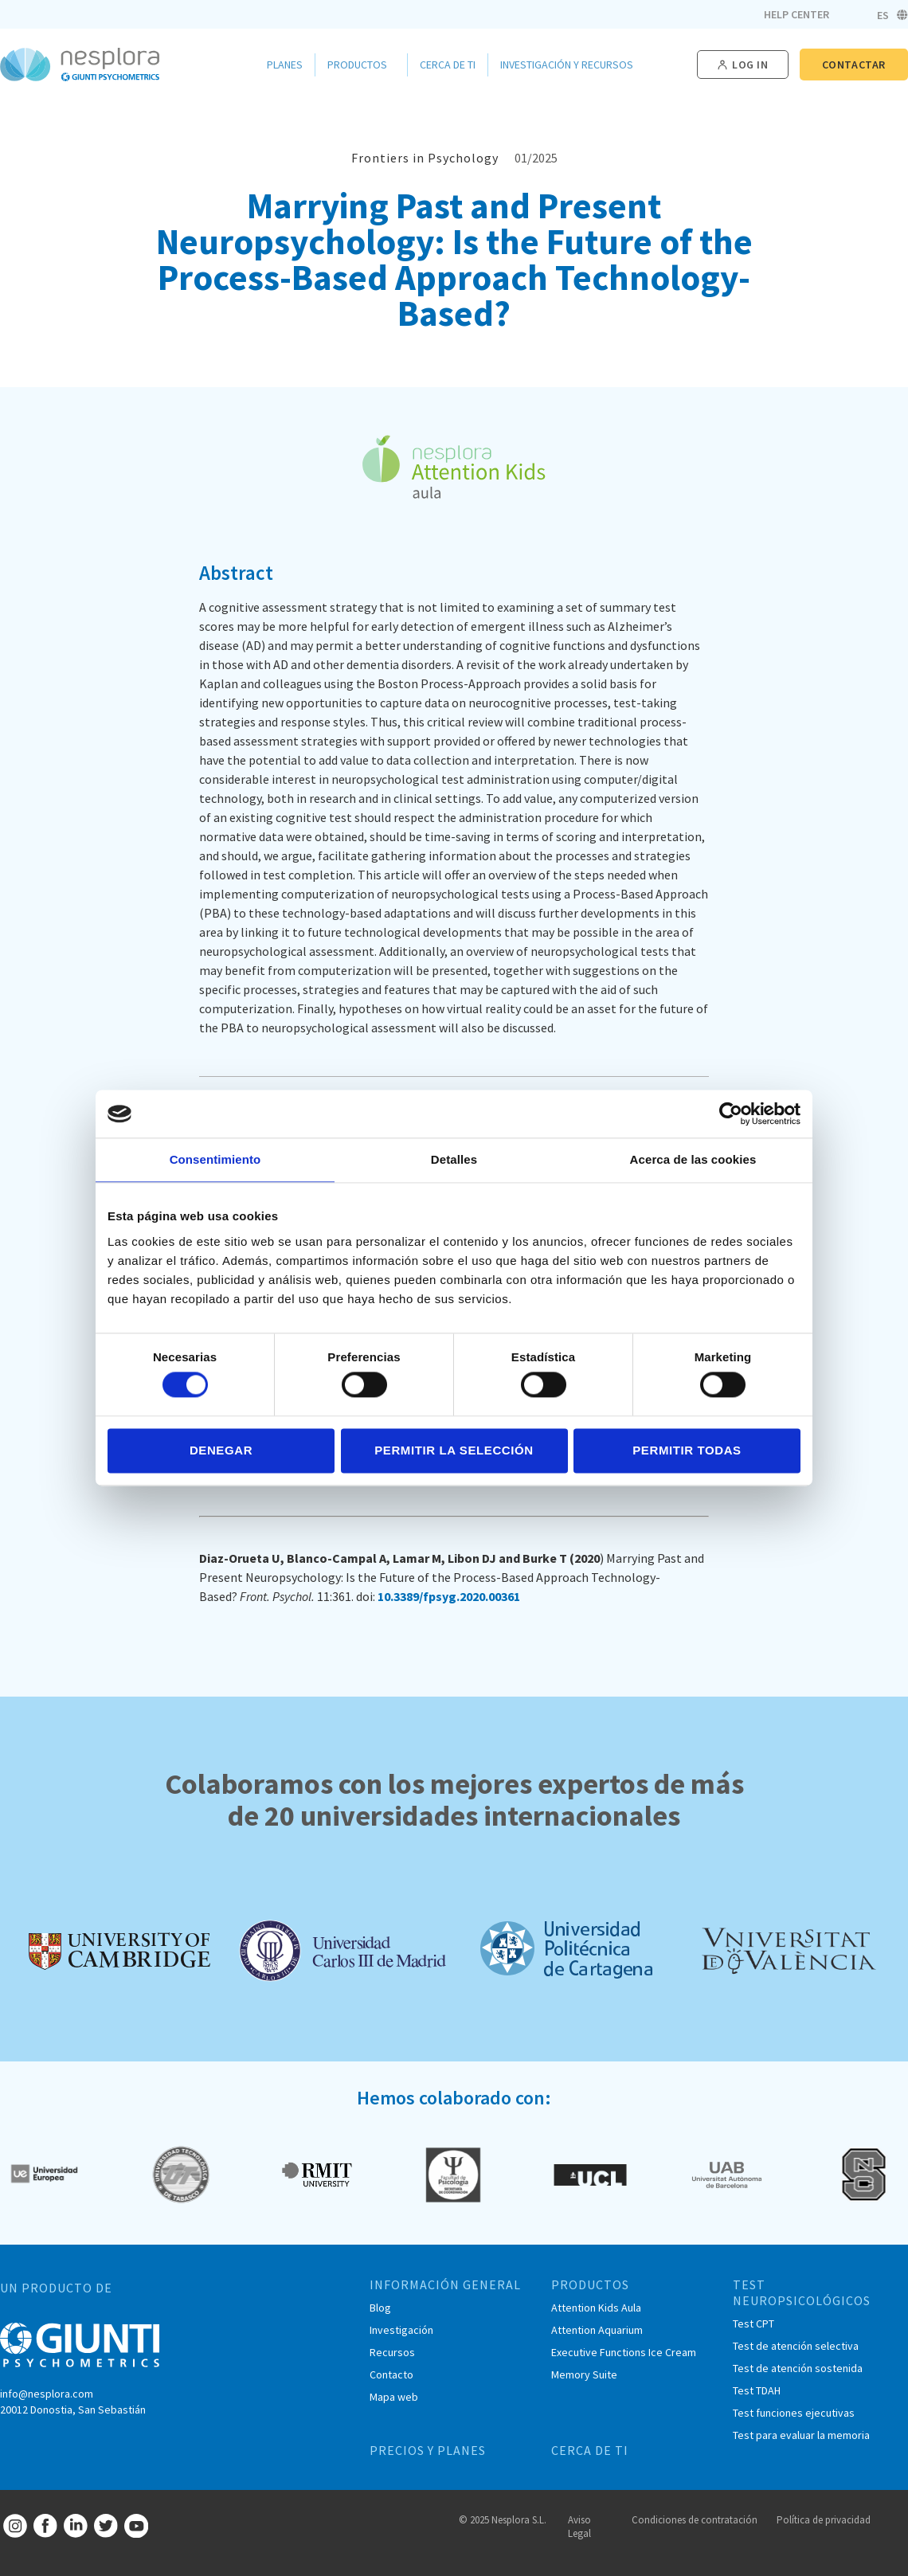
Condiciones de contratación (694, 2520)
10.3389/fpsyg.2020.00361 (449, 1596)
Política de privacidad (824, 2520)
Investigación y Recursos (570, 64)
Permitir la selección (454, 1450)
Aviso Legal (579, 2526)
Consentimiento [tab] (215, 1159)
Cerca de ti (448, 64)
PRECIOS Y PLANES (428, 2450)
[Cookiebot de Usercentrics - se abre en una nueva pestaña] (730, 1114)
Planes (285, 64)
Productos (361, 64)
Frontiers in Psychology (425, 158)
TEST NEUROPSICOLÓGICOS (802, 2292)
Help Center (796, 14)
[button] (743, 65)
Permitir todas (686, 1450)
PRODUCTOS (590, 2284)
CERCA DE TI (589, 2450)
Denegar (221, 1450)
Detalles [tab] (454, 1159)
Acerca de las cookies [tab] (693, 1159)
